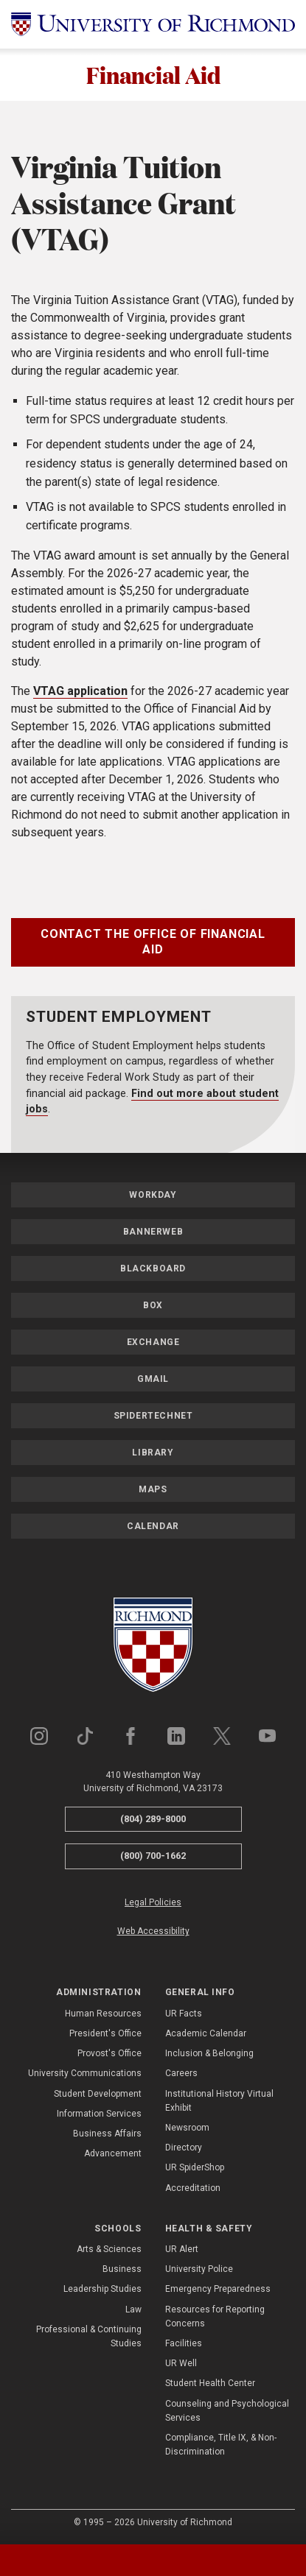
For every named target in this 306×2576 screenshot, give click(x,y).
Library (152, 1452)
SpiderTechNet (153, 1416)
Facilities (183, 2343)
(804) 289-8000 (153, 1818)
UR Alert (181, 2249)
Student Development (98, 2094)
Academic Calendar (205, 2033)
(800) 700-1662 (153, 1856)
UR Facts (183, 2013)
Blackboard (153, 1268)
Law (133, 2309)
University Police (199, 2269)
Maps (153, 1489)
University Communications (85, 2073)
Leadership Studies (102, 2289)
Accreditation (192, 2188)
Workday (152, 1195)
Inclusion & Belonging (209, 2053)
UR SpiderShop (194, 2167)
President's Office (105, 2033)
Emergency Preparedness (218, 2289)
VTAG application (80, 691)
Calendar (153, 1526)
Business (122, 2269)
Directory (183, 2147)
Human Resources (103, 2013)
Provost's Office (109, 2053)
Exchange (153, 1342)
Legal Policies (153, 1902)
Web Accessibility (153, 1931)
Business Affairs (107, 2133)
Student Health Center (210, 2384)
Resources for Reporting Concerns (215, 2316)
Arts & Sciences (109, 2249)
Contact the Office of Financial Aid (153, 941)
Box (153, 1305)
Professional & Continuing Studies (89, 2336)
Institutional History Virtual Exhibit (219, 2101)
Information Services (99, 2114)
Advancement (113, 2153)
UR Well (181, 2363)
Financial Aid (153, 74)
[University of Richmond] (153, 24)
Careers (181, 2073)
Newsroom (187, 2127)
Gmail (153, 1379)
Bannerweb (153, 1232)
